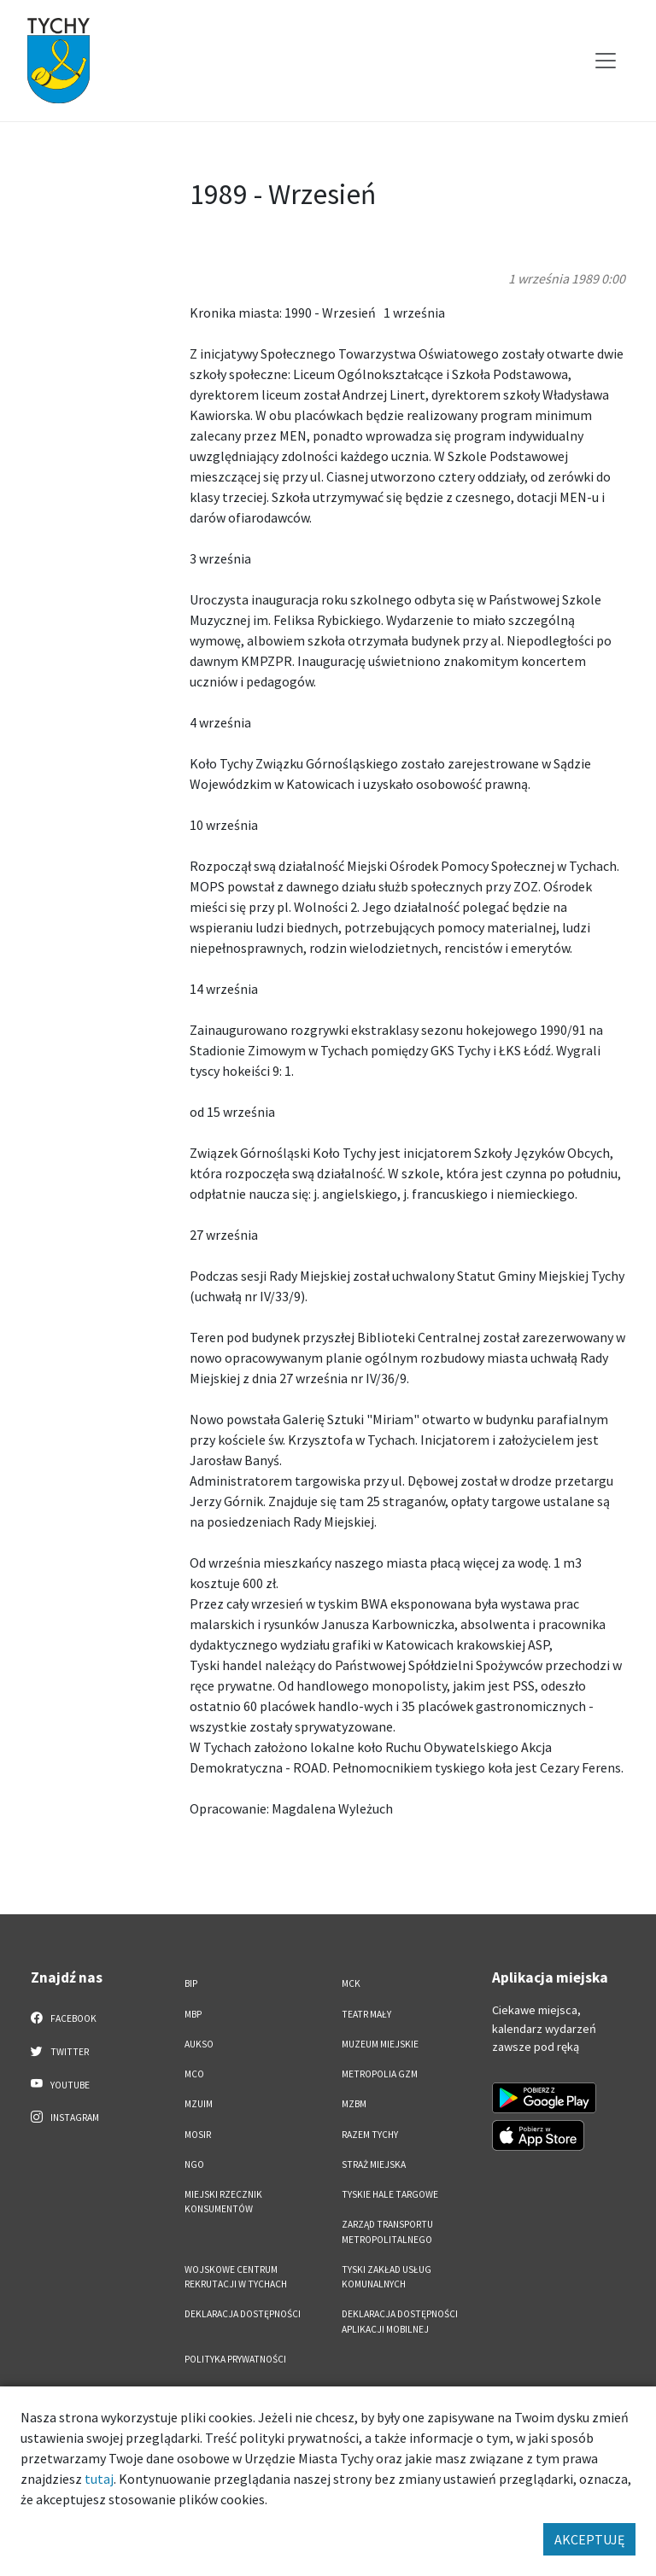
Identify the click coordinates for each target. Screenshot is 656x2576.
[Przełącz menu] (606, 61)
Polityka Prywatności (235, 2359)
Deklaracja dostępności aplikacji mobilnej (400, 2321)
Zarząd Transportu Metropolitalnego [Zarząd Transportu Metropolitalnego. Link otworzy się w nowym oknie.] (387, 2231)
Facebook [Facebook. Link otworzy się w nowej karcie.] (64, 2017)
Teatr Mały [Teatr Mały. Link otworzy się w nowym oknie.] (366, 2014)
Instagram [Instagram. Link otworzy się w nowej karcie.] (65, 2116)
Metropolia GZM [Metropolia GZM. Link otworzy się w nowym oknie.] (380, 2074)
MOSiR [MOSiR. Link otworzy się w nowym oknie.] (197, 2135)
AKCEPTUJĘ (589, 2539)
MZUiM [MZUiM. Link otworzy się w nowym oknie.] (198, 2104)
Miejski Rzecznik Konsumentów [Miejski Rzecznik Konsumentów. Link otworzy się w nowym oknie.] (223, 2201)
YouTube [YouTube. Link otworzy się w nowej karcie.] (60, 2084)
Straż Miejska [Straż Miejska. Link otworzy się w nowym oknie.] (374, 2164)
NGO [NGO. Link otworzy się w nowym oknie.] (194, 2164)
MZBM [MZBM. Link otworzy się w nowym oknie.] (354, 2104)
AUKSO (199, 2044)
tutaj (99, 2478)
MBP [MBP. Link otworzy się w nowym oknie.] (193, 2014)
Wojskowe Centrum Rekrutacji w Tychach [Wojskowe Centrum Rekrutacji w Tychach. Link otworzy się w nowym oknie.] (235, 2276)
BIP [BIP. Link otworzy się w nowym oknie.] (190, 1983)
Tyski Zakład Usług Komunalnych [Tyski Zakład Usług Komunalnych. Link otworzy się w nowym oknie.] (386, 2276)
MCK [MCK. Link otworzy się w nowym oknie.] (351, 1983)
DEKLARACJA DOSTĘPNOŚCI (242, 2314)
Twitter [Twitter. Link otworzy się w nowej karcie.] (60, 2051)
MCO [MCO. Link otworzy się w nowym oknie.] (194, 2074)
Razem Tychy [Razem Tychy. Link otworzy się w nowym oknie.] (370, 2135)
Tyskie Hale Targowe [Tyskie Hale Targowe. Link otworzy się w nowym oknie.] (390, 2194)
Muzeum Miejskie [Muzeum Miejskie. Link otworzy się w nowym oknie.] (380, 2044)
